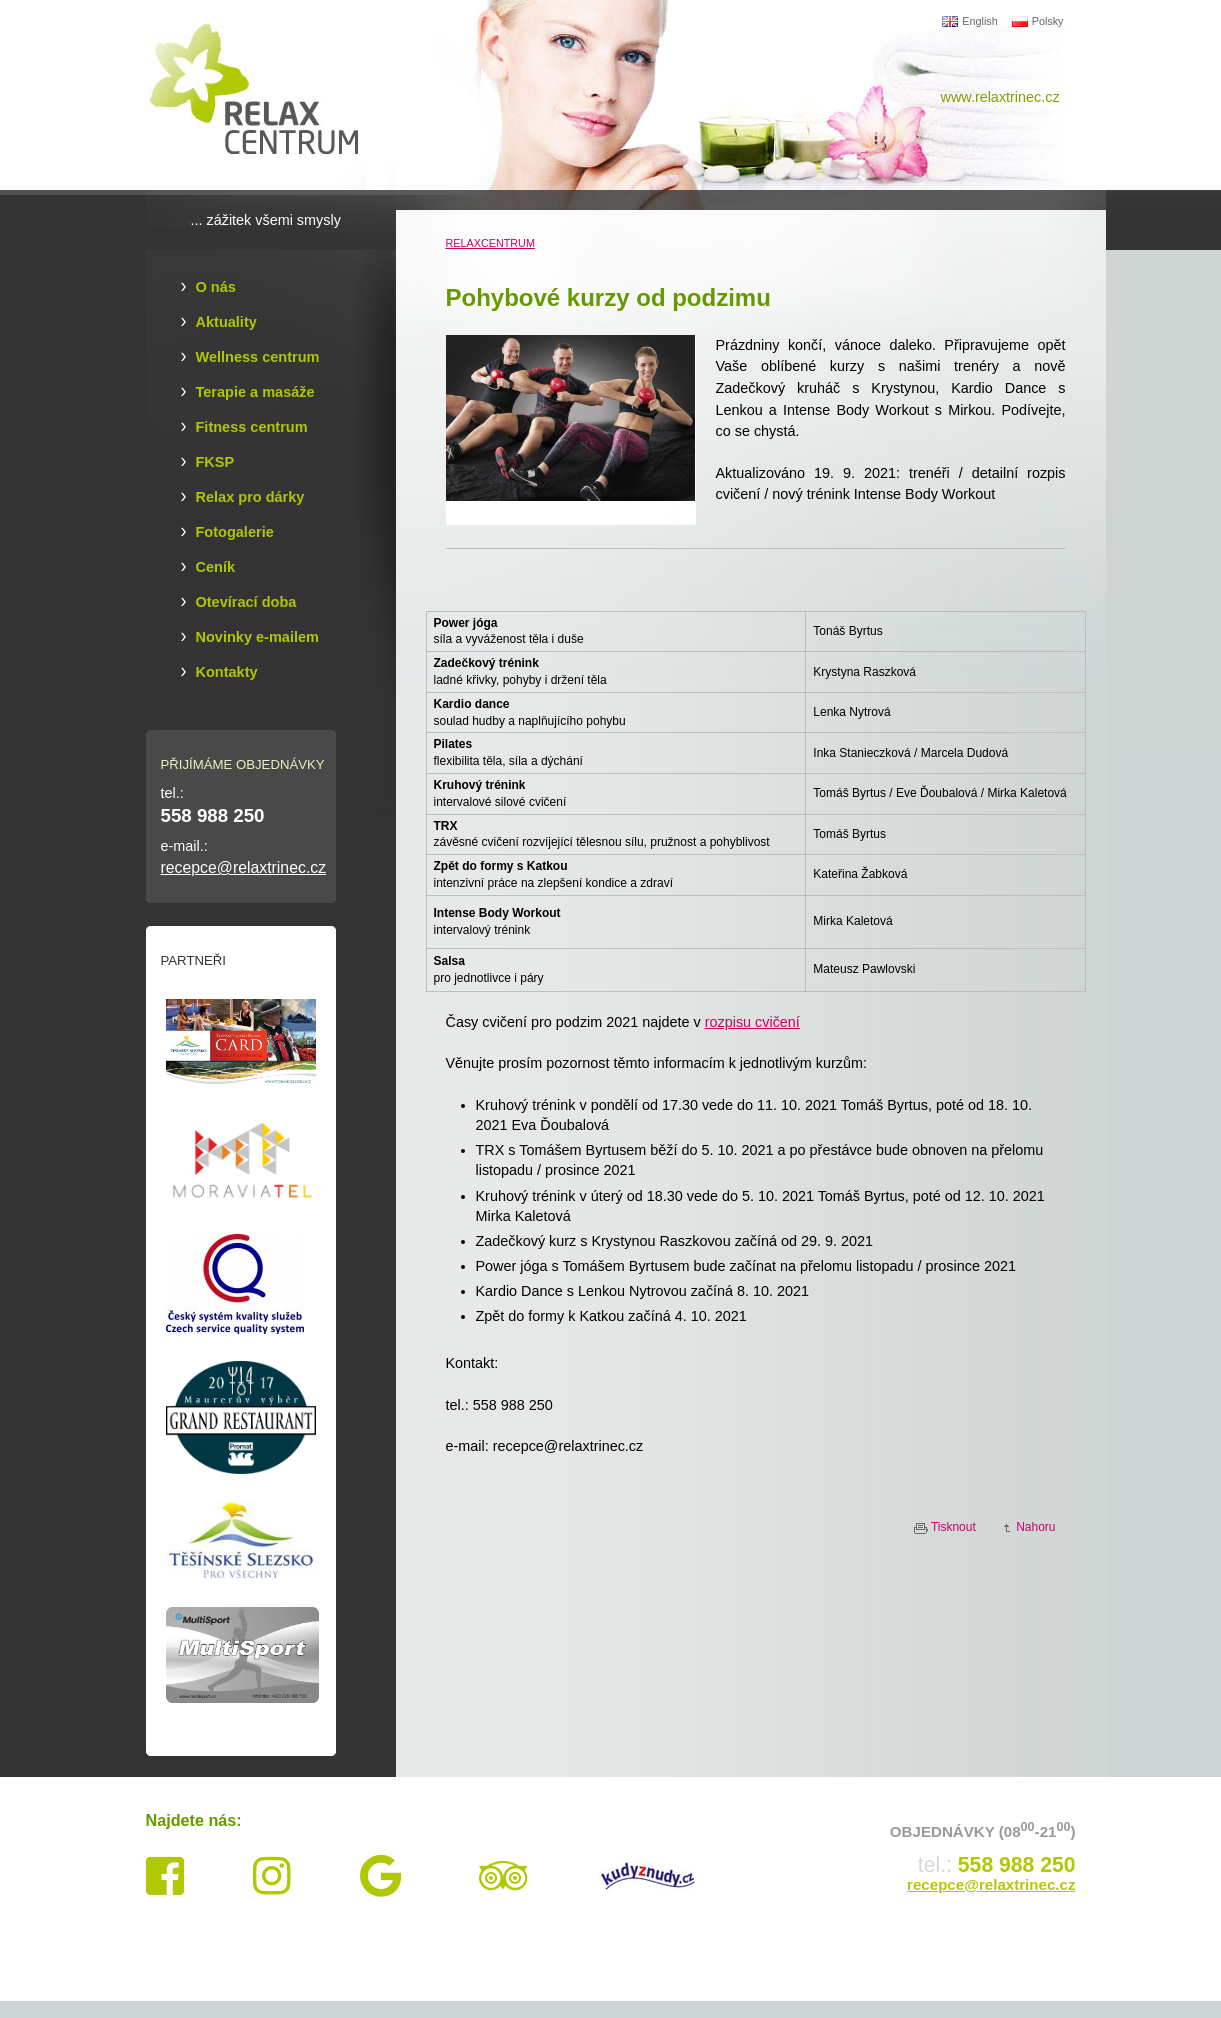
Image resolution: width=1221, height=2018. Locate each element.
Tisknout (953, 1527)
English (969, 21)
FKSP (215, 462)
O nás (216, 287)
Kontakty (227, 672)
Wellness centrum (258, 357)
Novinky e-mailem (257, 637)
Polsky (1038, 21)
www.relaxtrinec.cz (1000, 97)
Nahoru (1035, 1527)
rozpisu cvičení (752, 1022)
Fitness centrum (252, 427)
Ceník (216, 567)
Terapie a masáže (255, 392)
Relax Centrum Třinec (266, 95)
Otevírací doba (246, 602)
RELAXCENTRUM (490, 243)
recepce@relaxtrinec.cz (244, 867)
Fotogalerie (235, 532)
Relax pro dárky (250, 497)
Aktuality (226, 322)
